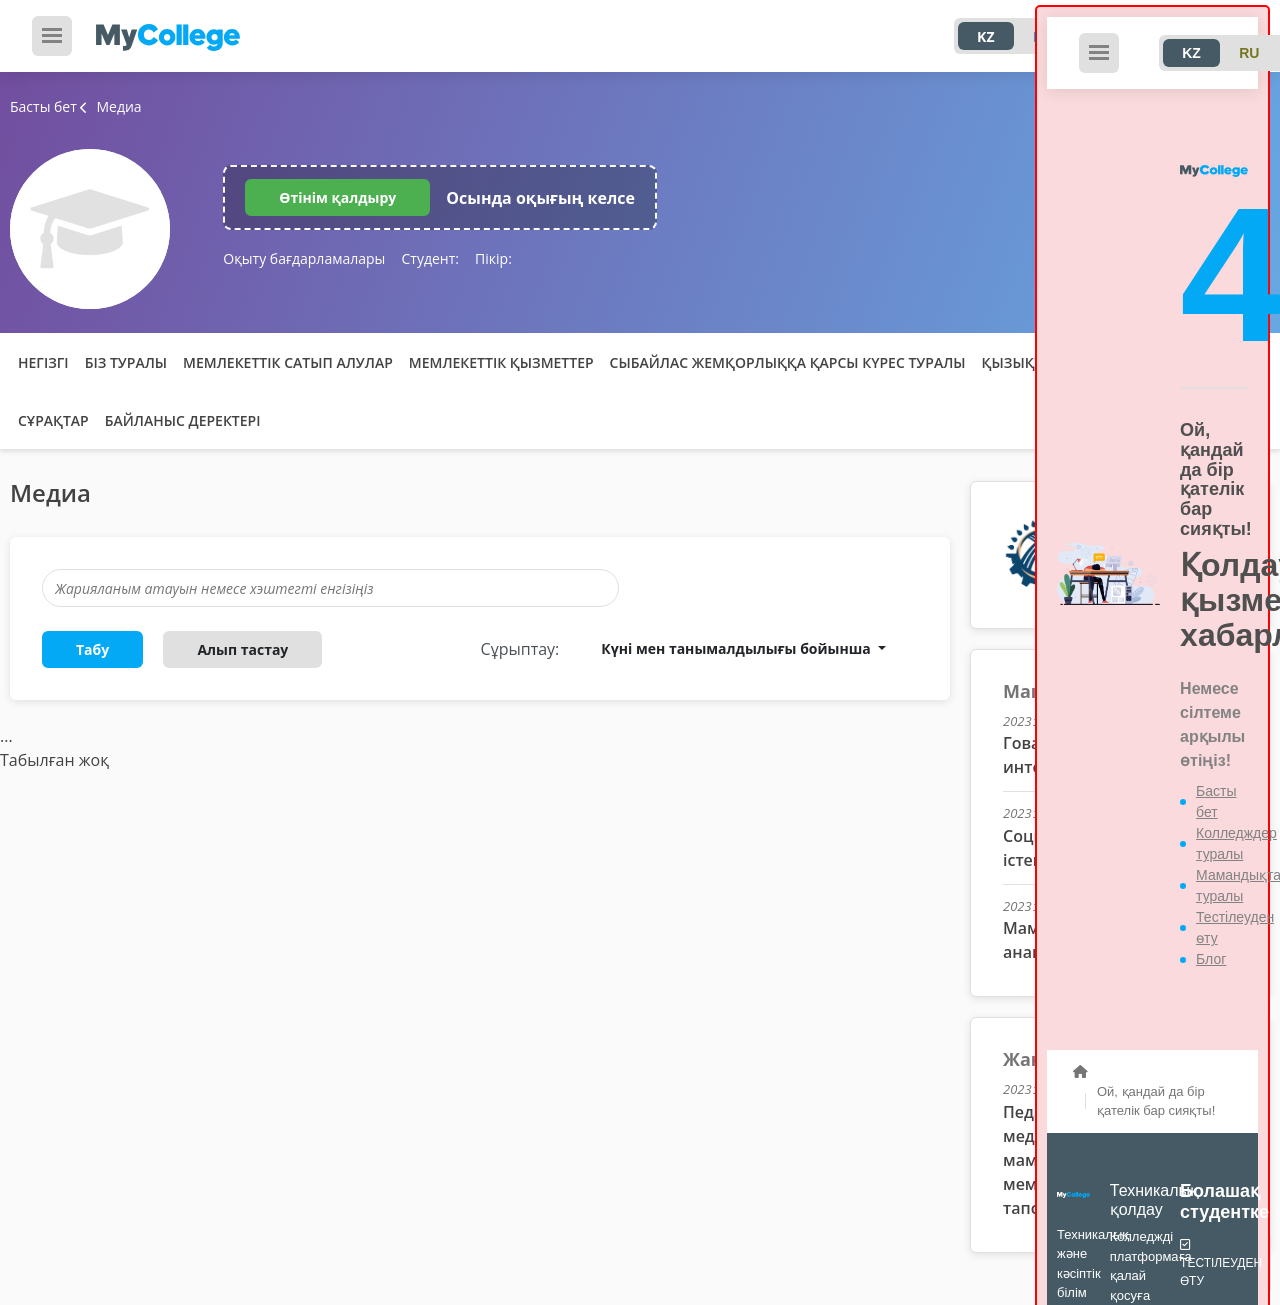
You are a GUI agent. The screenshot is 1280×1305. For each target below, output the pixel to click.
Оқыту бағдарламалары (304, 258)
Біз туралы (126, 362)
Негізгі (43, 362)
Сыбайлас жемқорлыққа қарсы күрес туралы (788, 362)
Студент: (429, 258)
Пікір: (493, 258)
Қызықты (1018, 362)
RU (1249, 53)
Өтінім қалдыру (337, 197)
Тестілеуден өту (1221, 1262)
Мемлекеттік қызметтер (501, 362)
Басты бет (43, 106)
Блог (1211, 959)
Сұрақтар (53, 420)
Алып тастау (242, 649)
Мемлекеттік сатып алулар (288, 362)
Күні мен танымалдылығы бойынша (737, 648)
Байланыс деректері (183, 420)
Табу (92, 649)
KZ (985, 36)
